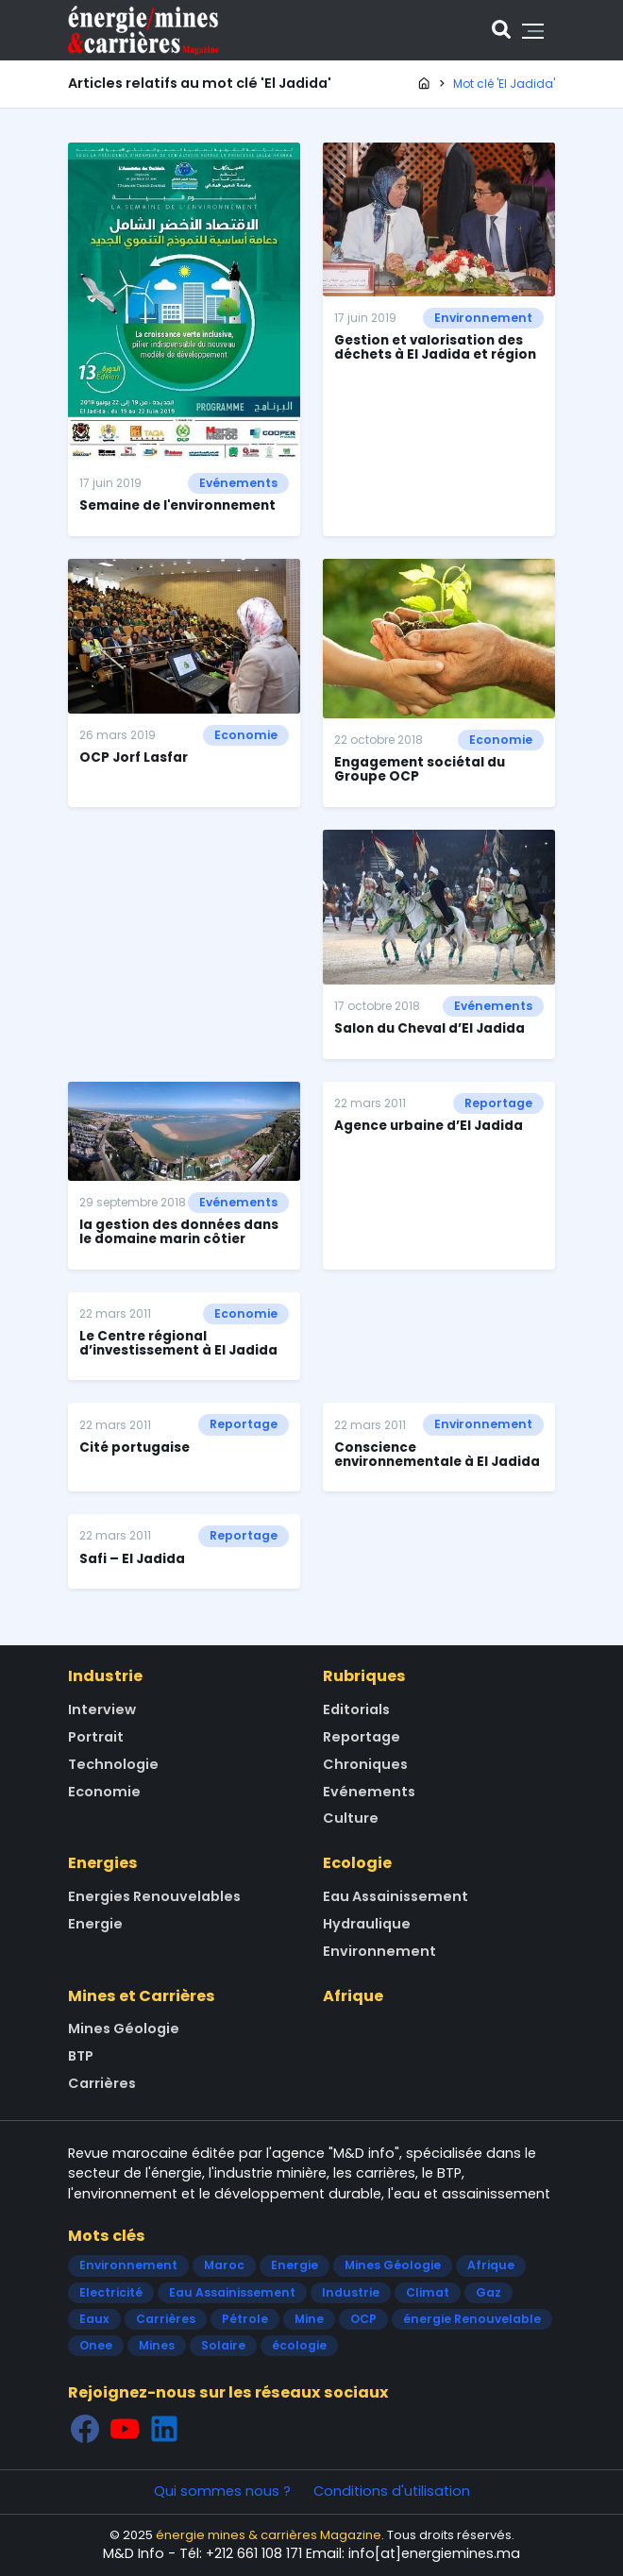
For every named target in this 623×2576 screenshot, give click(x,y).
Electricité (111, 2292)
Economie (246, 735)
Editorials (356, 1709)
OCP (363, 2319)
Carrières (102, 2083)
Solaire (223, 2345)
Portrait (96, 1736)
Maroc (224, 2265)
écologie (299, 2345)
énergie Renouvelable (472, 2319)
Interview (102, 1709)
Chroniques (365, 1764)
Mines (157, 2345)
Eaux (94, 2319)
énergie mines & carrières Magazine (268, 2535)
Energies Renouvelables (154, 1896)
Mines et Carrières (141, 1996)
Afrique (353, 1996)
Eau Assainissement (395, 1896)
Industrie (105, 1676)
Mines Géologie (123, 2028)
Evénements (238, 483)
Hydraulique (367, 1923)
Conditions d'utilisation (391, 2491)
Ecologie (357, 1863)
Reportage (498, 1103)
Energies (103, 1863)
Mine (309, 2319)
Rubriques (364, 1676)
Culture (351, 1818)
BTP (80, 2055)
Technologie (113, 1764)
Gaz (488, 2292)
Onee (95, 2345)
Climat (427, 2292)
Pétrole (245, 2319)
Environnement (483, 318)
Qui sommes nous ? (222, 2491)
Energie (95, 1923)
